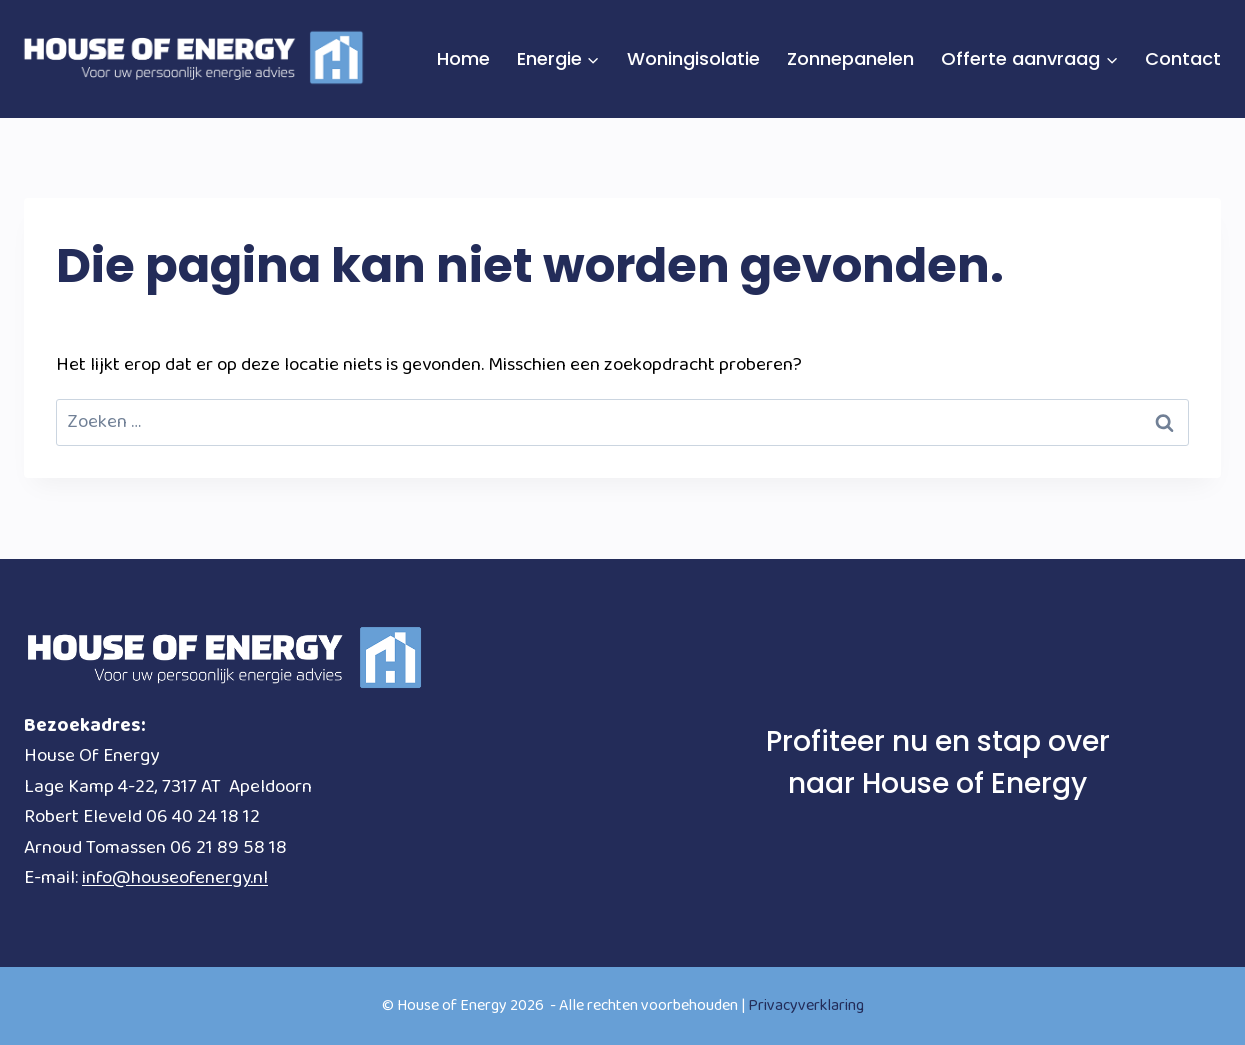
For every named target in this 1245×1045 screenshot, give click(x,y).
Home (463, 58)
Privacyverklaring (806, 1005)
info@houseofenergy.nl (175, 878)
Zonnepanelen (850, 58)
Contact (1183, 58)
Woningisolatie (693, 58)
